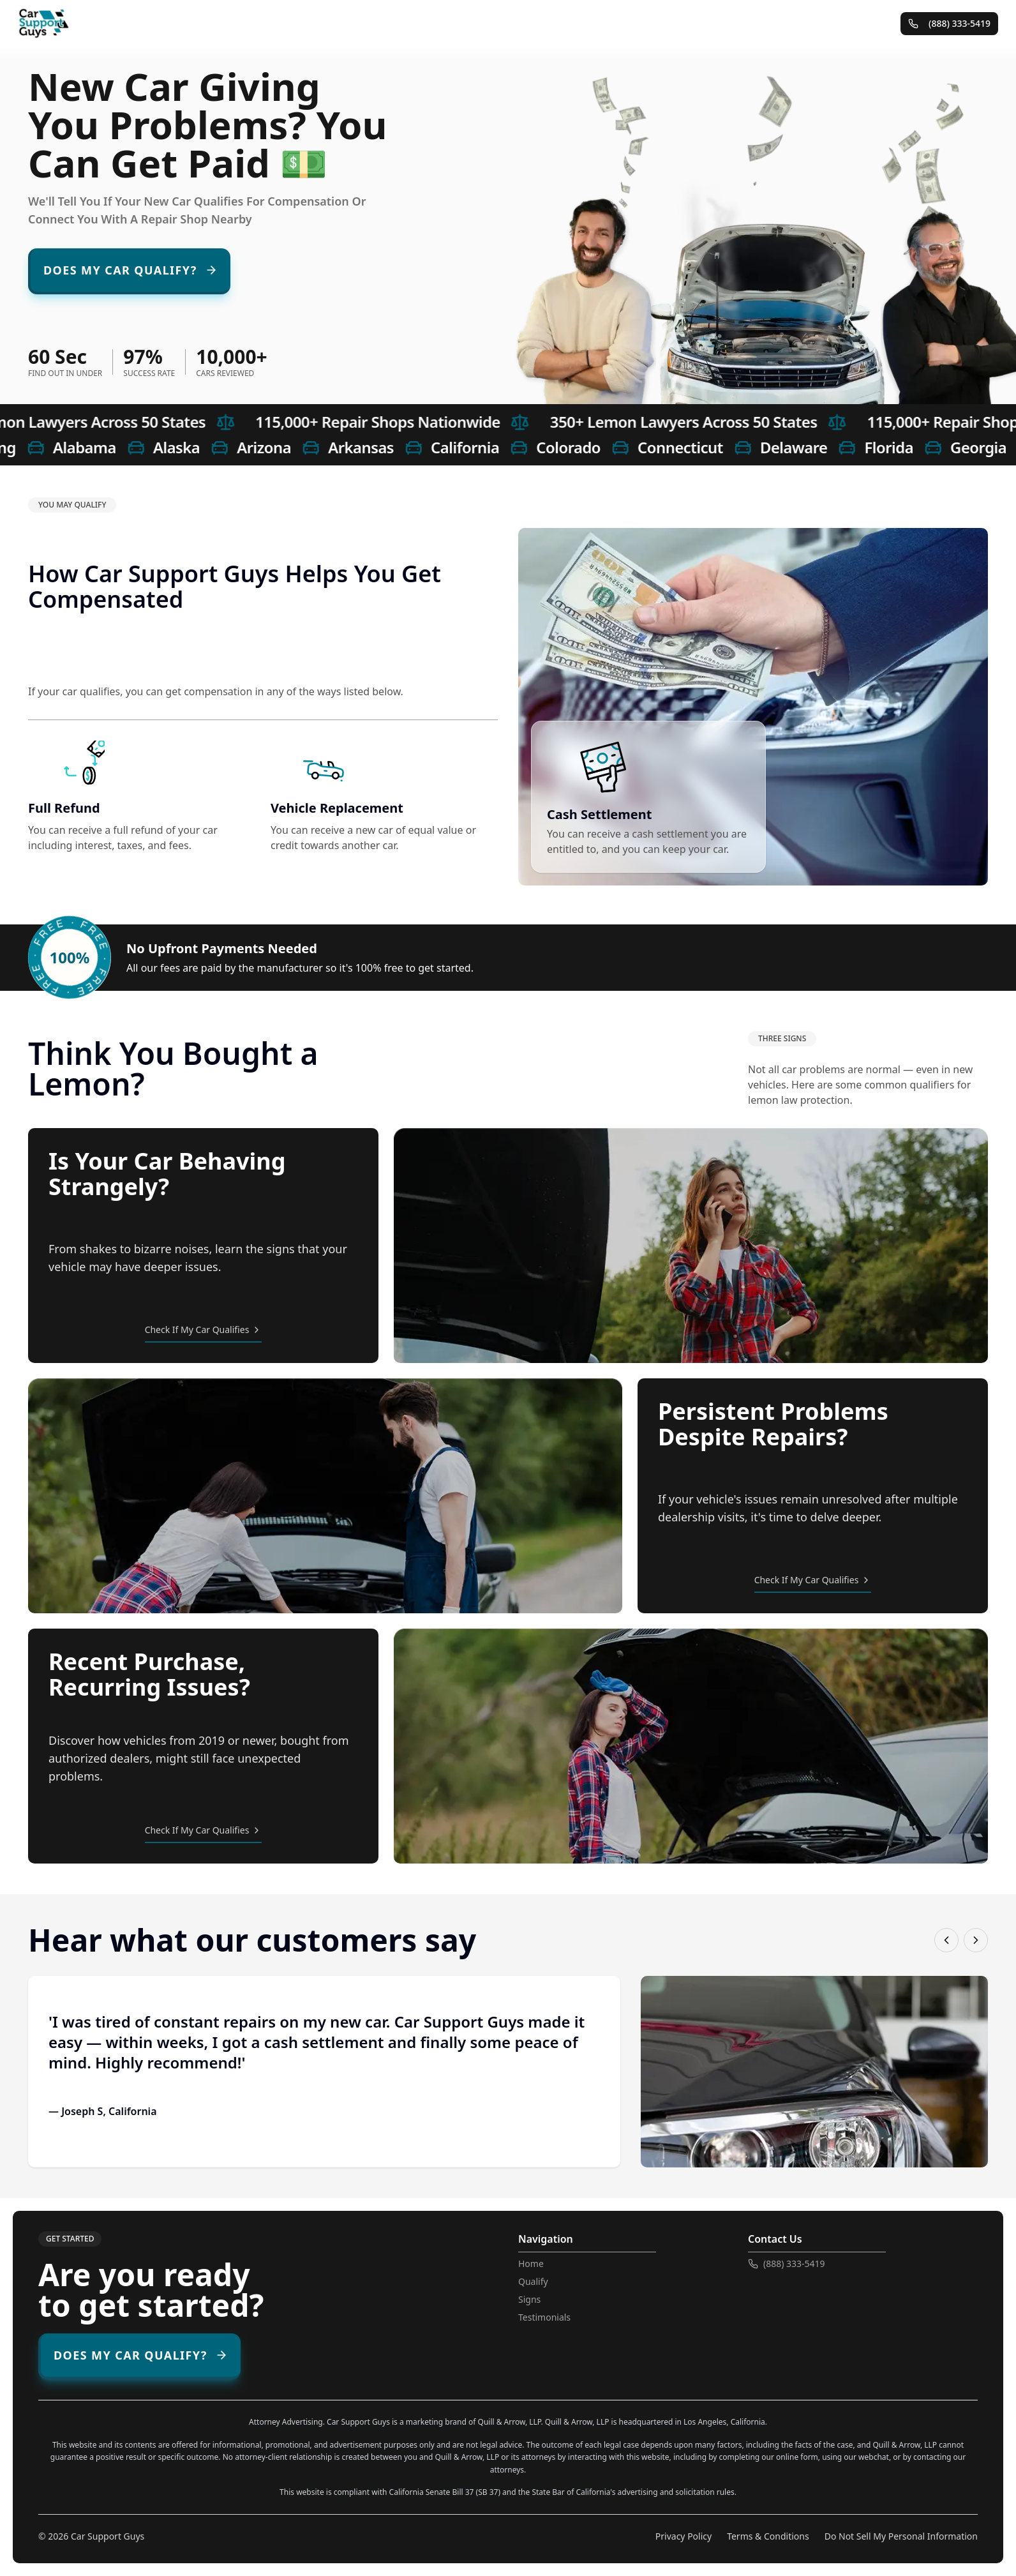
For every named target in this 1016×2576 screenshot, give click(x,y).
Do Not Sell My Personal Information (901, 2536)
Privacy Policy (683, 2536)
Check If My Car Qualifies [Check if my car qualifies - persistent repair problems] (813, 1580)
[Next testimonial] (976, 1940)
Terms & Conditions (768, 2536)
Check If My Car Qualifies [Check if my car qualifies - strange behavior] (203, 1329)
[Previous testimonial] (946, 1940)
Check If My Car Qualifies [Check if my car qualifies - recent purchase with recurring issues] (203, 1830)
